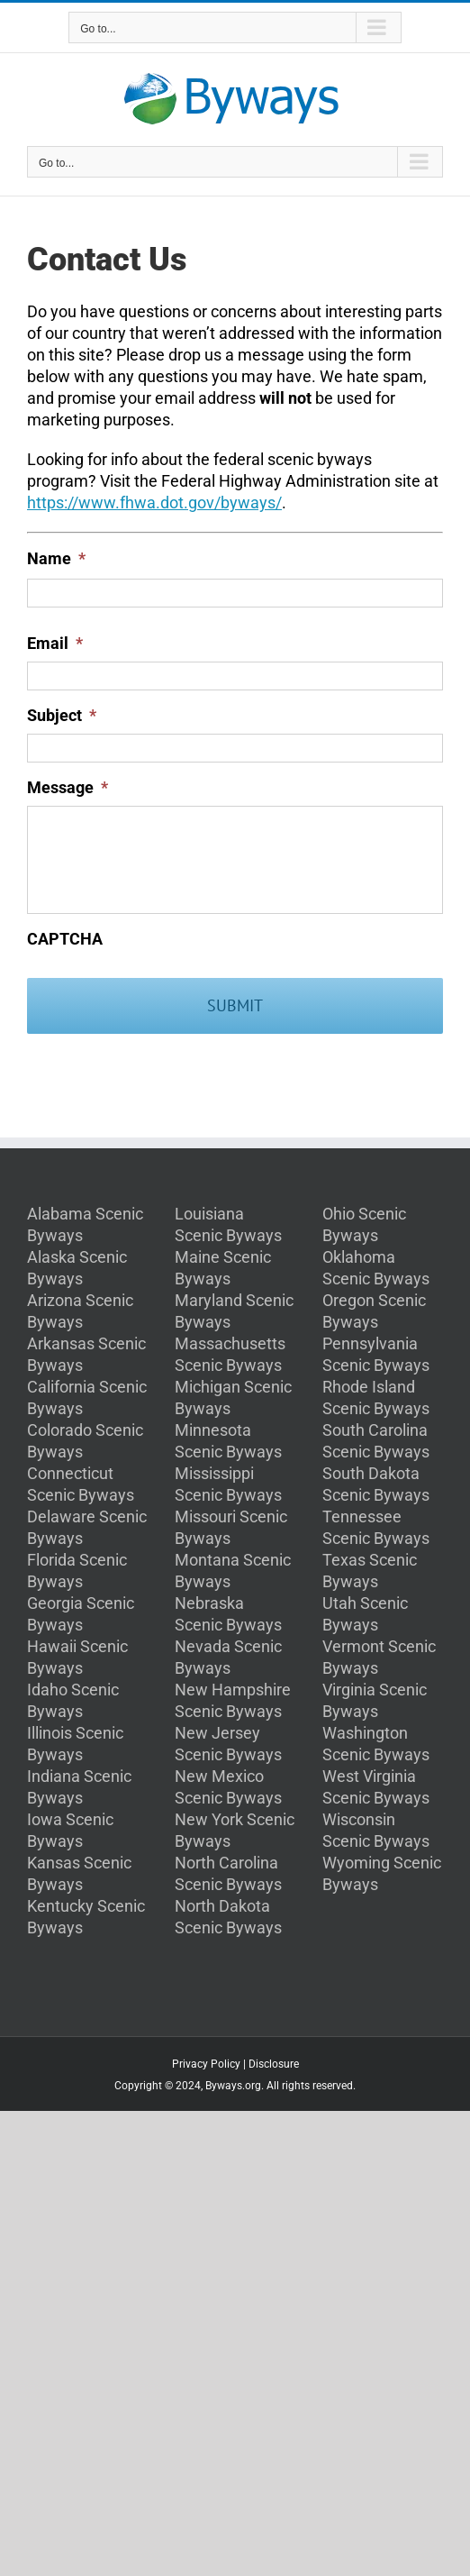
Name (56, 558)
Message (67, 787)
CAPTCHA (65, 938)
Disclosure (274, 2064)
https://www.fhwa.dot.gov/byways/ (154, 502)
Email (55, 643)
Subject (61, 715)
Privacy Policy (206, 2064)
